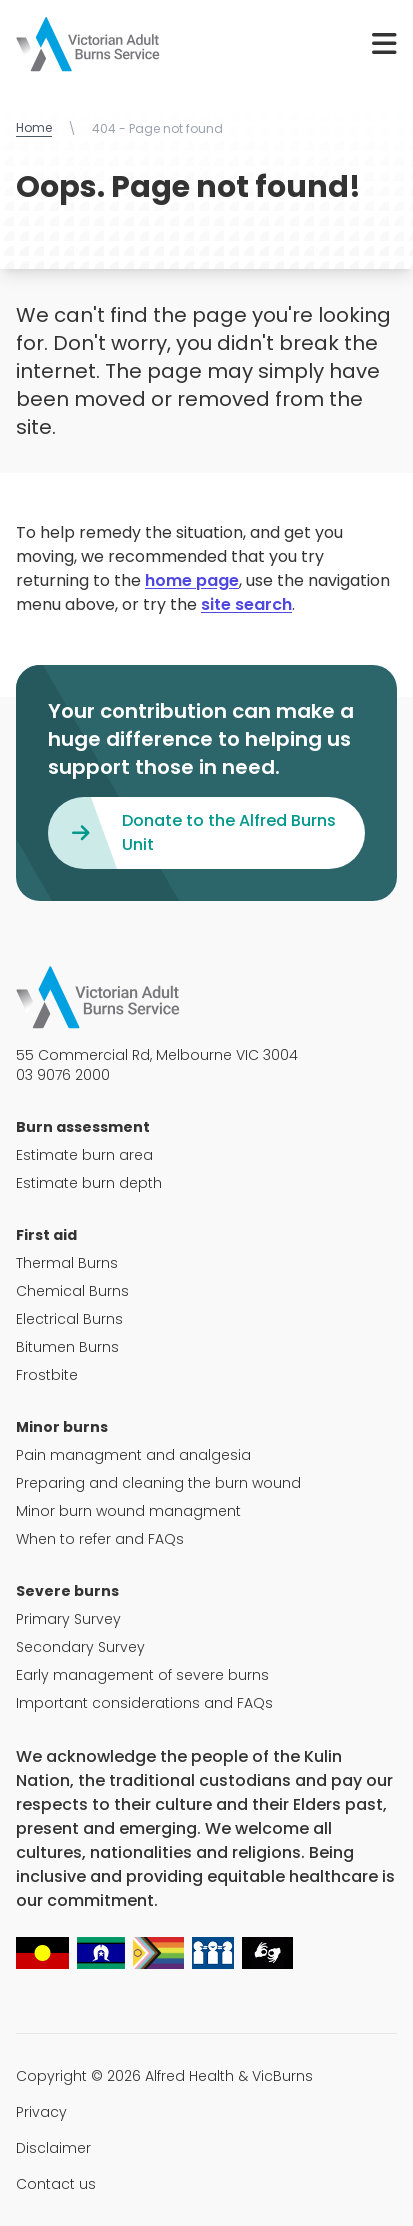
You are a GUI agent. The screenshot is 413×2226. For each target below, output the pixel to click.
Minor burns (62, 1427)
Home (34, 128)
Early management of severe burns (142, 1675)
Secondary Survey (80, 1647)
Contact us (56, 2184)
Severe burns (67, 1591)
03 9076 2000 (63, 1075)
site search (246, 604)
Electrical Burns (69, 1319)
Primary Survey (68, 1619)
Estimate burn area (84, 1155)
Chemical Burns (72, 1291)
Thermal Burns (67, 1263)
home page (192, 580)
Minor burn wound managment (128, 1511)
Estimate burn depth (89, 1183)
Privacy (41, 2112)
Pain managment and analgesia (133, 1455)
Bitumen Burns (67, 1347)
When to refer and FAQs (100, 1539)
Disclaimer (53, 2148)
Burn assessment (83, 1127)
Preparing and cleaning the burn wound (158, 1483)
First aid (46, 1235)
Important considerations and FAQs (144, 1703)
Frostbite (47, 1375)
